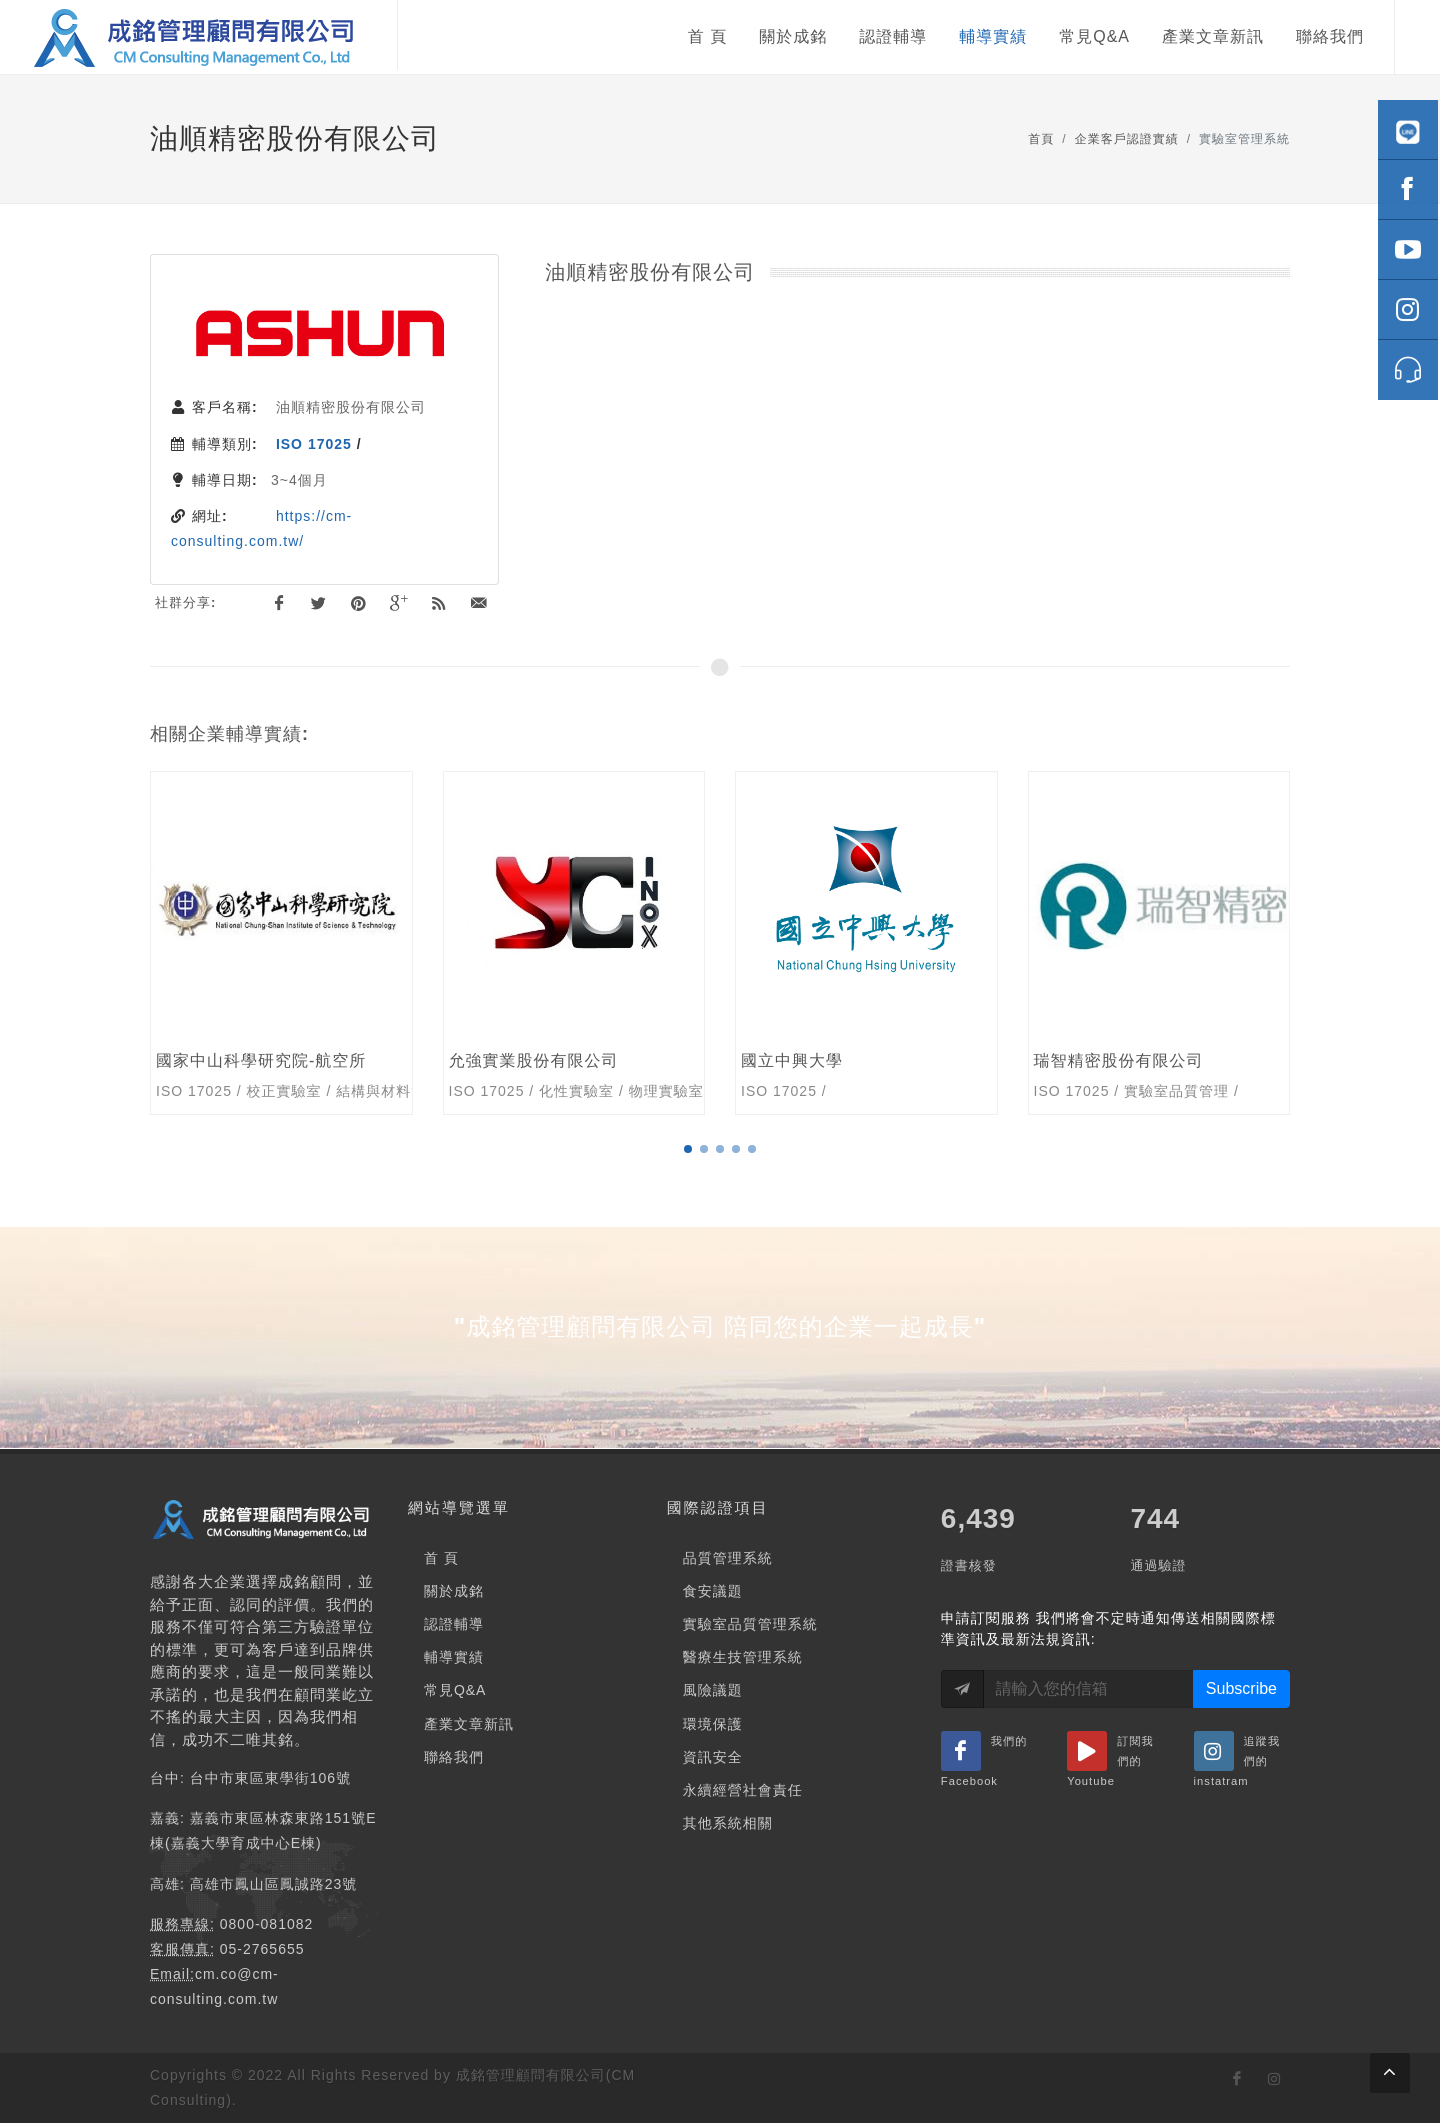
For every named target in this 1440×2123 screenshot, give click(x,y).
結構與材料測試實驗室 (411, 1091)
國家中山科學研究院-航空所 (261, 1060)
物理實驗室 (666, 1091)
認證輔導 (454, 1624)
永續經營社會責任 (743, 1790)
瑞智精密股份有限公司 (1119, 1060)
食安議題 (713, 1591)
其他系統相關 (728, 1823)
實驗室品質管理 (1176, 1091)
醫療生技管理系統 (743, 1657)
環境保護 (713, 1724)
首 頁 (441, 1558)
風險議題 (713, 1690)
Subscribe (1241, 1688)
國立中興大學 (792, 1060)
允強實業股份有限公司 (534, 1060)
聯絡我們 (454, 1757)
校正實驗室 (284, 1091)
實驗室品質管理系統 (750, 1624)
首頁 (1041, 139)
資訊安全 (713, 1757)
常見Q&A (455, 1690)
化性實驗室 (576, 1091)
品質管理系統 (728, 1558)
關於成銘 (454, 1591)
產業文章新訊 (469, 1724)
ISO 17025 (314, 444)
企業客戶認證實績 (1127, 139)
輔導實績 (454, 1657)
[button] (688, 1149)
